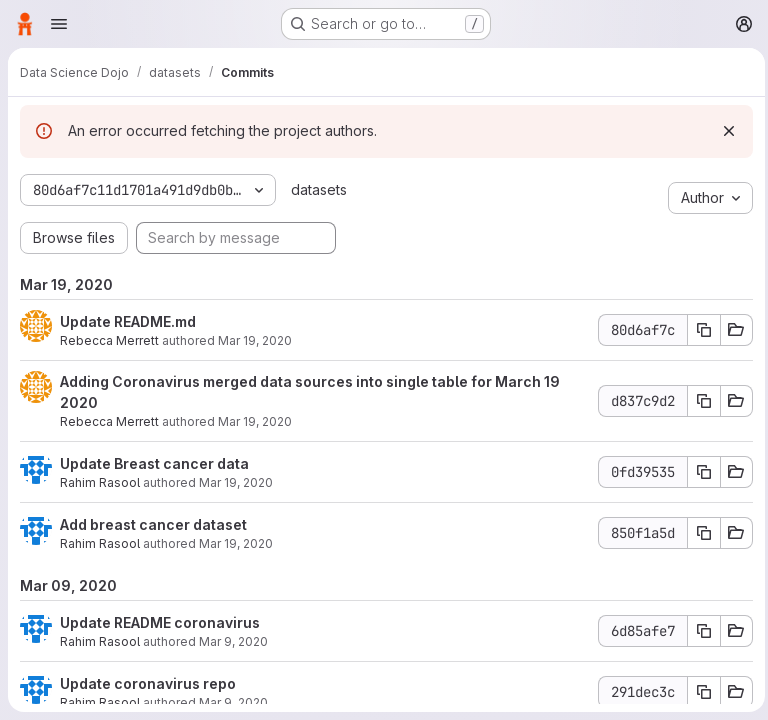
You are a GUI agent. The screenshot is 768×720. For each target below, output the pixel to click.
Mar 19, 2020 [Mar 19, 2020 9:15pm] (255, 340)
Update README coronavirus (160, 622)
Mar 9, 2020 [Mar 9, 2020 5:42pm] (233, 641)
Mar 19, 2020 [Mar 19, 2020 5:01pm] (236, 543)
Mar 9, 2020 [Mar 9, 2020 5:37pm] (233, 702)
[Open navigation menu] (59, 24)
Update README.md (128, 321)
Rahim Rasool (100, 482)
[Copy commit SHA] (699, 330)
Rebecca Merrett (109, 340)
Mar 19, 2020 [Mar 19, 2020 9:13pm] (255, 421)
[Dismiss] (724, 131)
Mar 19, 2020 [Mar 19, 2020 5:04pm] (236, 482)
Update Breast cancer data (154, 463)
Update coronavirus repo (148, 683)
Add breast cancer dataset (153, 524)
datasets (317, 189)
